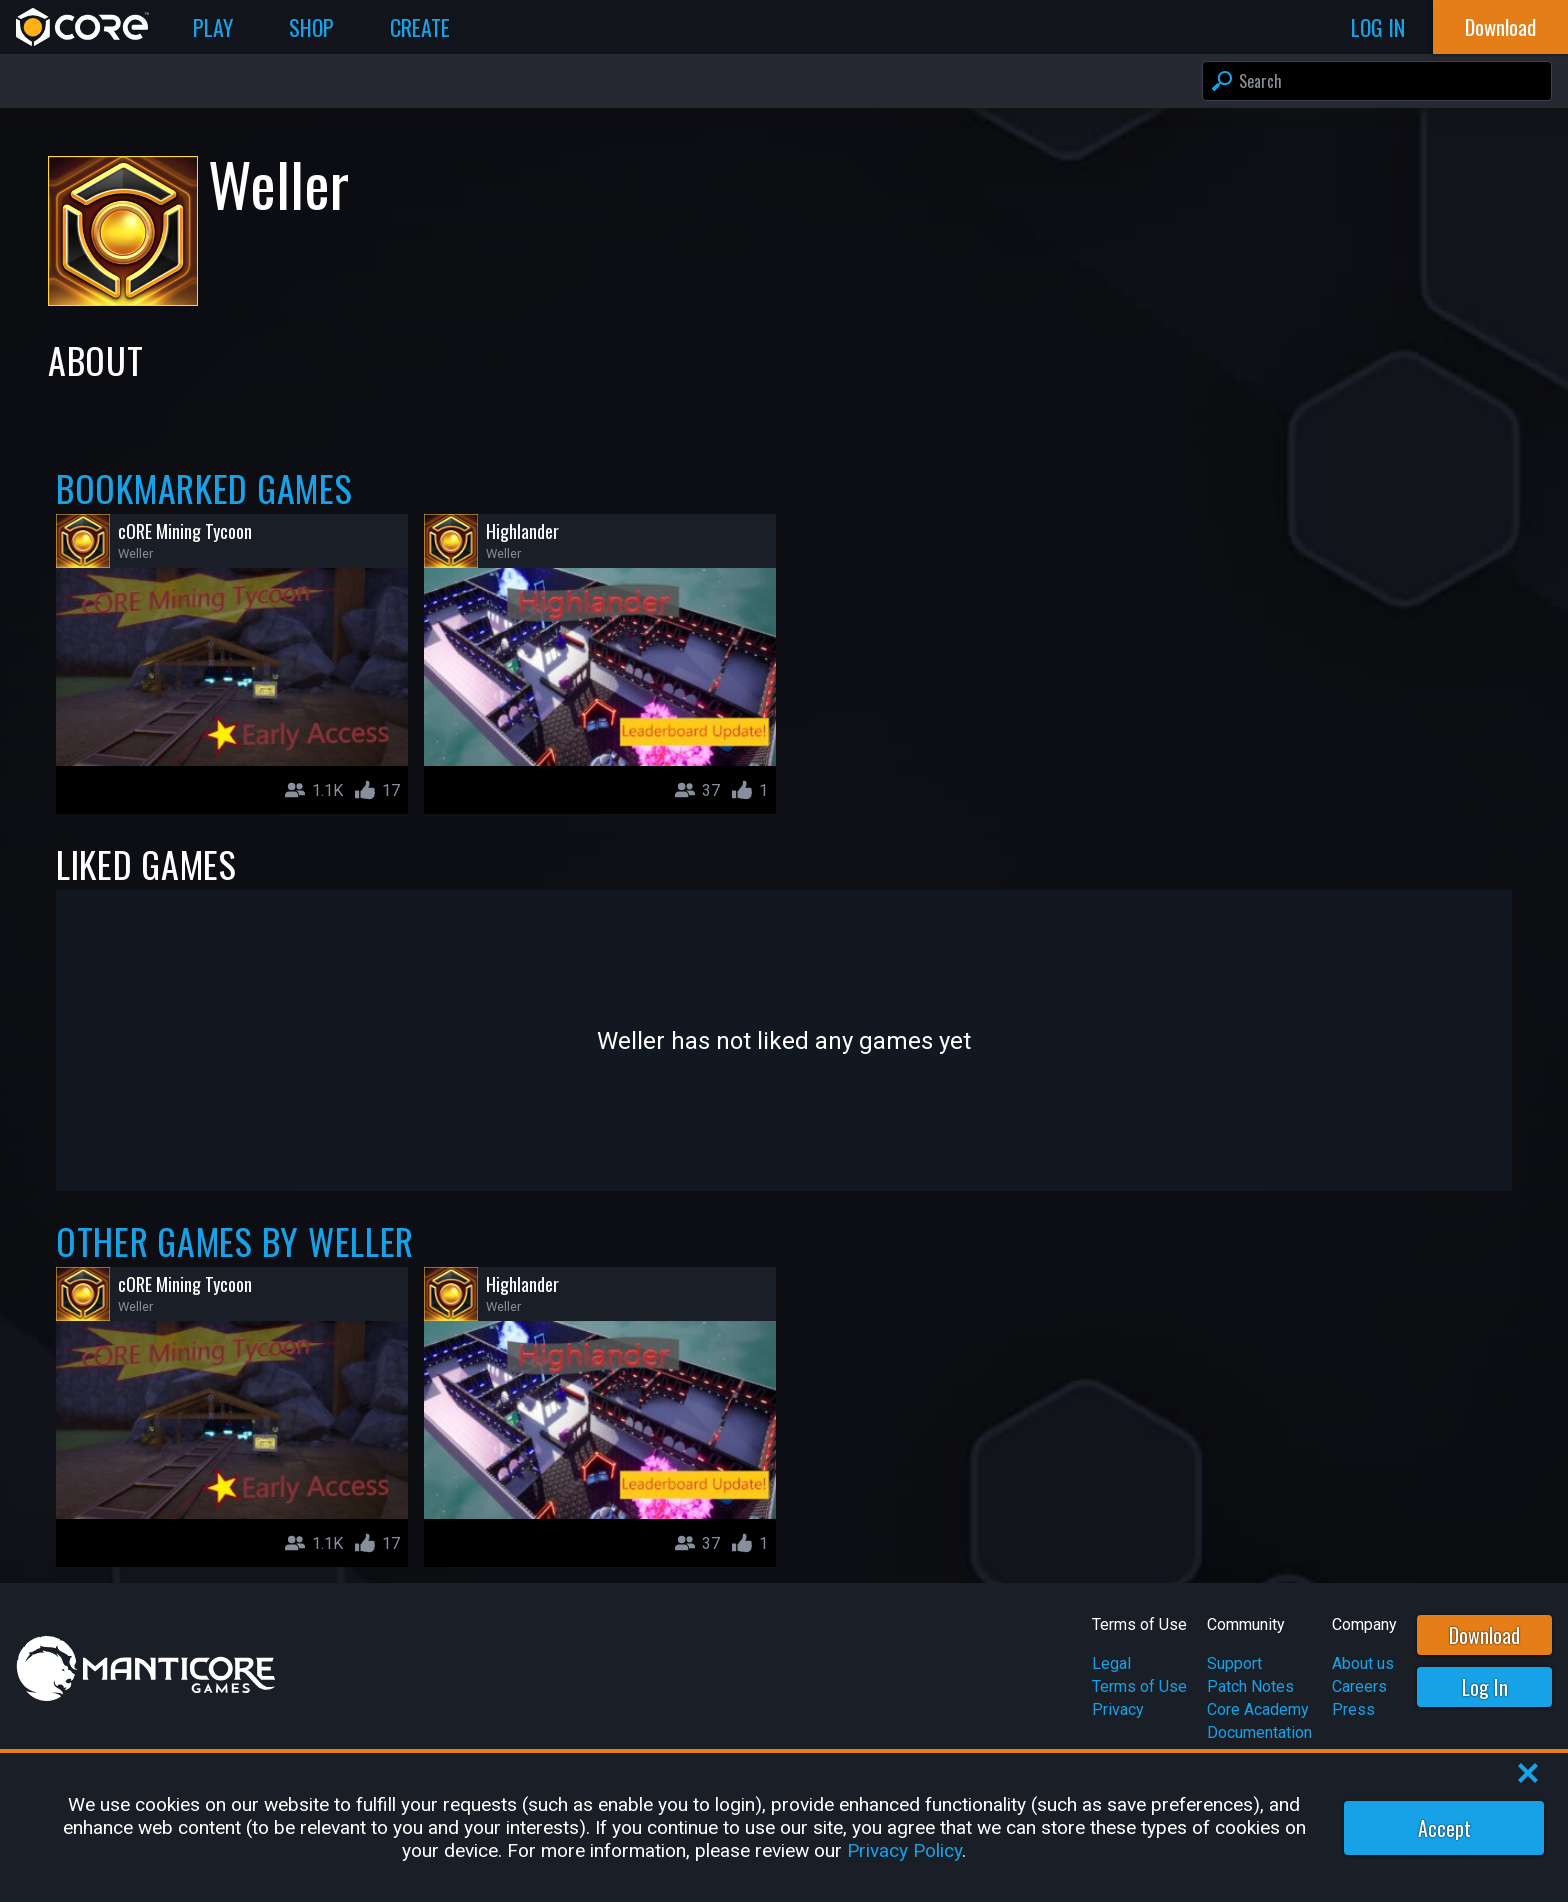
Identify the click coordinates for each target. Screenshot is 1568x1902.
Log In (1485, 1687)
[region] (784, 1827)
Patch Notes (1250, 1686)
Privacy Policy (904, 1850)
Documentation (1259, 1732)
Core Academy (1258, 1709)
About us (1363, 1663)
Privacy (1118, 1709)
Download (1484, 1635)
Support (1234, 1663)
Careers (1359, 1686)
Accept (1444, 1828)
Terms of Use (1139, 1686)
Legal (1111, 1663)
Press (1353, 1709)
